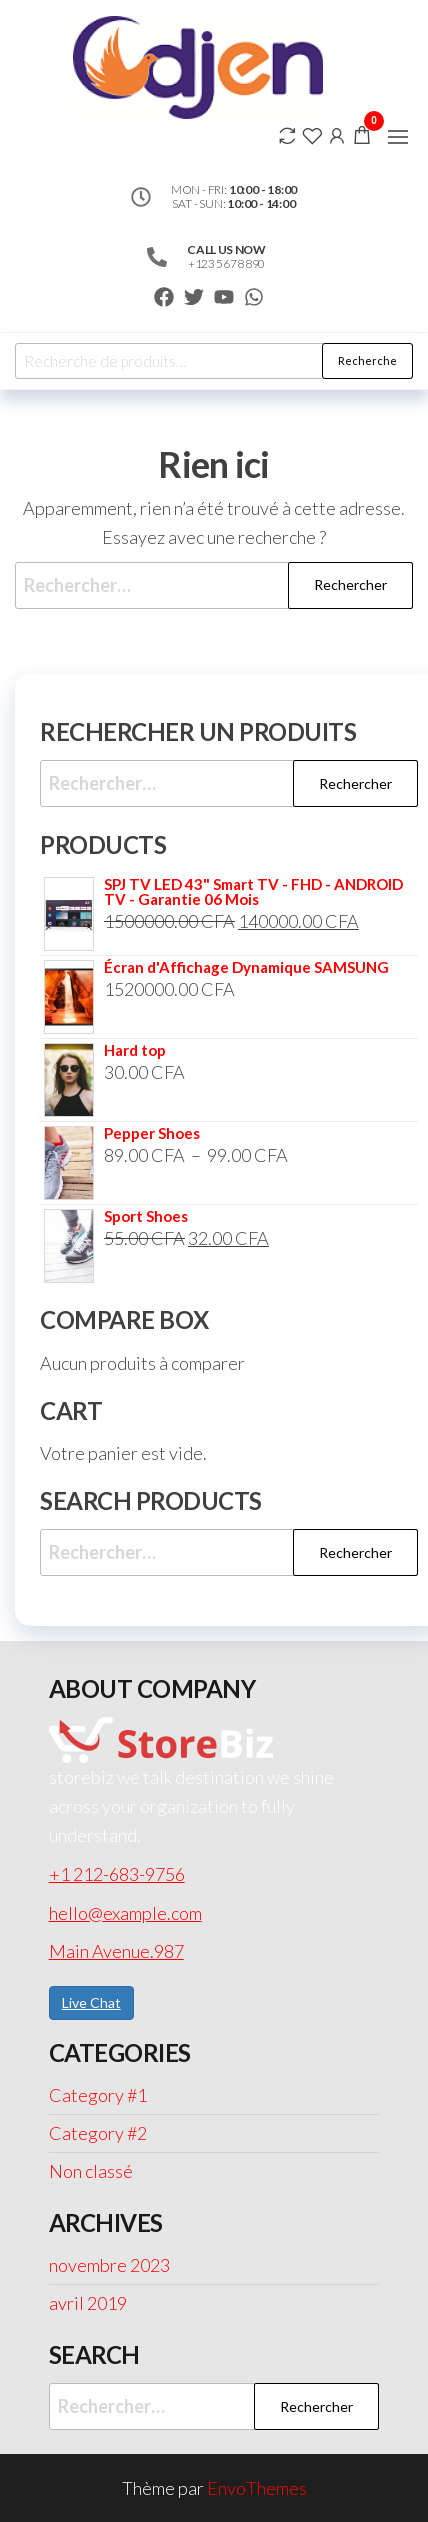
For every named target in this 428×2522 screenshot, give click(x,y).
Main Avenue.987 (116, 1951)
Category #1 (98, 2095)
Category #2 (98, 2133)
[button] (398, 137)
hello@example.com (125, 1913)
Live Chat (91, 2002)
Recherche (367, 360)
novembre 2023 (109, 2265)
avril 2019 (88, 2303)
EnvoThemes (257, 2488)
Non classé (91, 2171)
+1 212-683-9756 (117, 1874)
